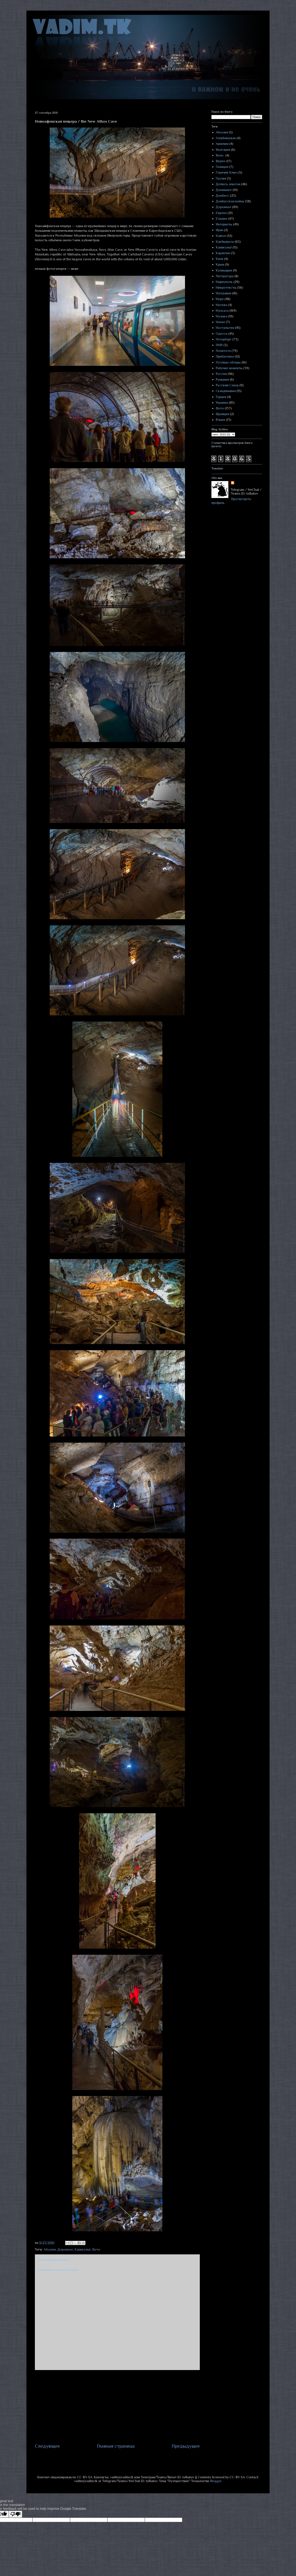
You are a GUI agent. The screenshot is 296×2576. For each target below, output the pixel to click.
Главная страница (116, 2446)
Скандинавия (226, 391)
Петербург (224, 339)
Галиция (222, 167)
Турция (221, 397)
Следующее (47, 2446)
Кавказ (221, 236)
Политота (223, 351)
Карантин (223, 253)
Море (220, 299)
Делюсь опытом (228, 184)
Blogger (215, 2481)
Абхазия (50, 2249)
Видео (220, 161)
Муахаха (222, 311)
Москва (221, 305)
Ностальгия (225, 328)
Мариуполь (224, 282)
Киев (219, 259)
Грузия (221, 178)
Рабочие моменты (229, 368)
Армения (222, 144)
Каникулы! (82, 2249)
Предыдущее (186, 2446)
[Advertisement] (117, 2406)
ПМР (219, 345)
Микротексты (226, 287)
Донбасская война (230, 201)
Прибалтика (225, 356)
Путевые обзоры (228, 362)
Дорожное (65, 2249)
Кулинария (224, 270)
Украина (222, 403)
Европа (221, 213)
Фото (96, 2249)
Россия (221, 374)
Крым (220, 264)
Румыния (222, 379)
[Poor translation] (15, 2514)
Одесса (221, 334)
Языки (220, 420)
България (223, 150)
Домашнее (224, 190)
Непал (220, 322)
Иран (219, 230)
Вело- (220, 155)
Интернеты (224, 224)
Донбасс (222, 196)
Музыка (221, 316)
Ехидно (221, 219)
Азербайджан (226, 138)
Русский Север (227, 385)
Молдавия (223, 293)
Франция (222, 414)
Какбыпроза (225, 242)
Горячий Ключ (226, 172)
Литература (224, 276)
